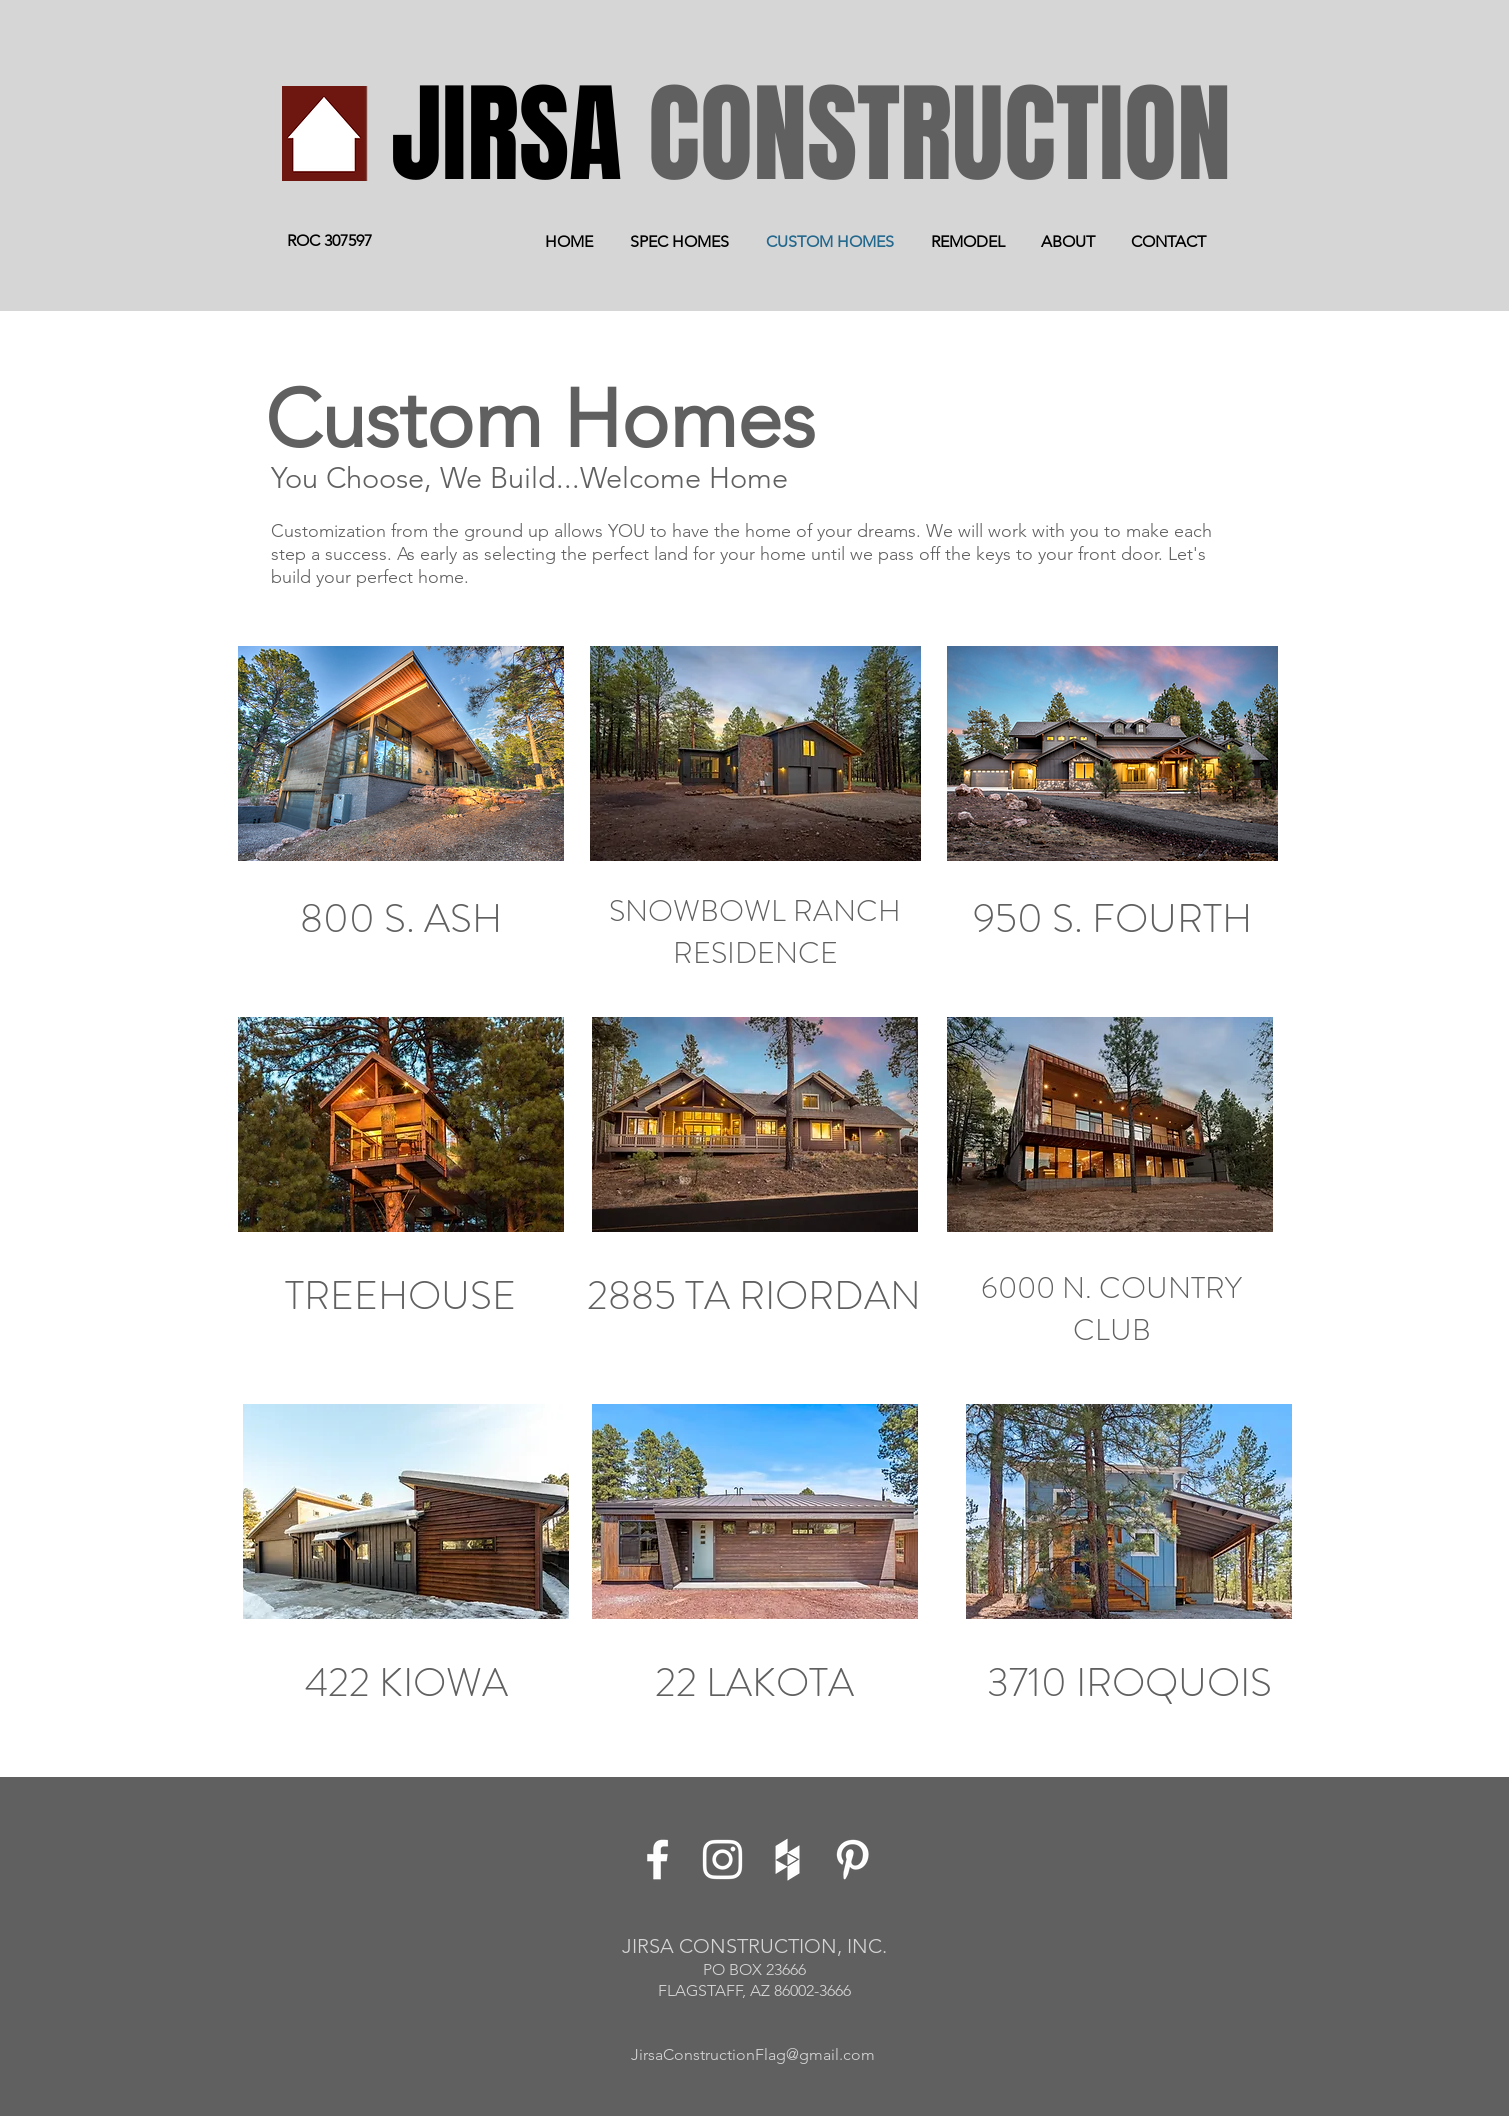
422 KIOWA (406, 1682)
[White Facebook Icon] (657, 1859)
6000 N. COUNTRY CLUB (1111, 1309)
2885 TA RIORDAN (754, 1295)
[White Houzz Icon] (787, 1859)
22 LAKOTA (754, 1682)
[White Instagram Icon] (722, 1859)
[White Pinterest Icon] (852, 1859)
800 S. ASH (401, 918)
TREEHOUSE (400, 1295)
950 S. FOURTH (1112, 918)
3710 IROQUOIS (1129, 1682)
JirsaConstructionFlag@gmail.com (753, 2054)
